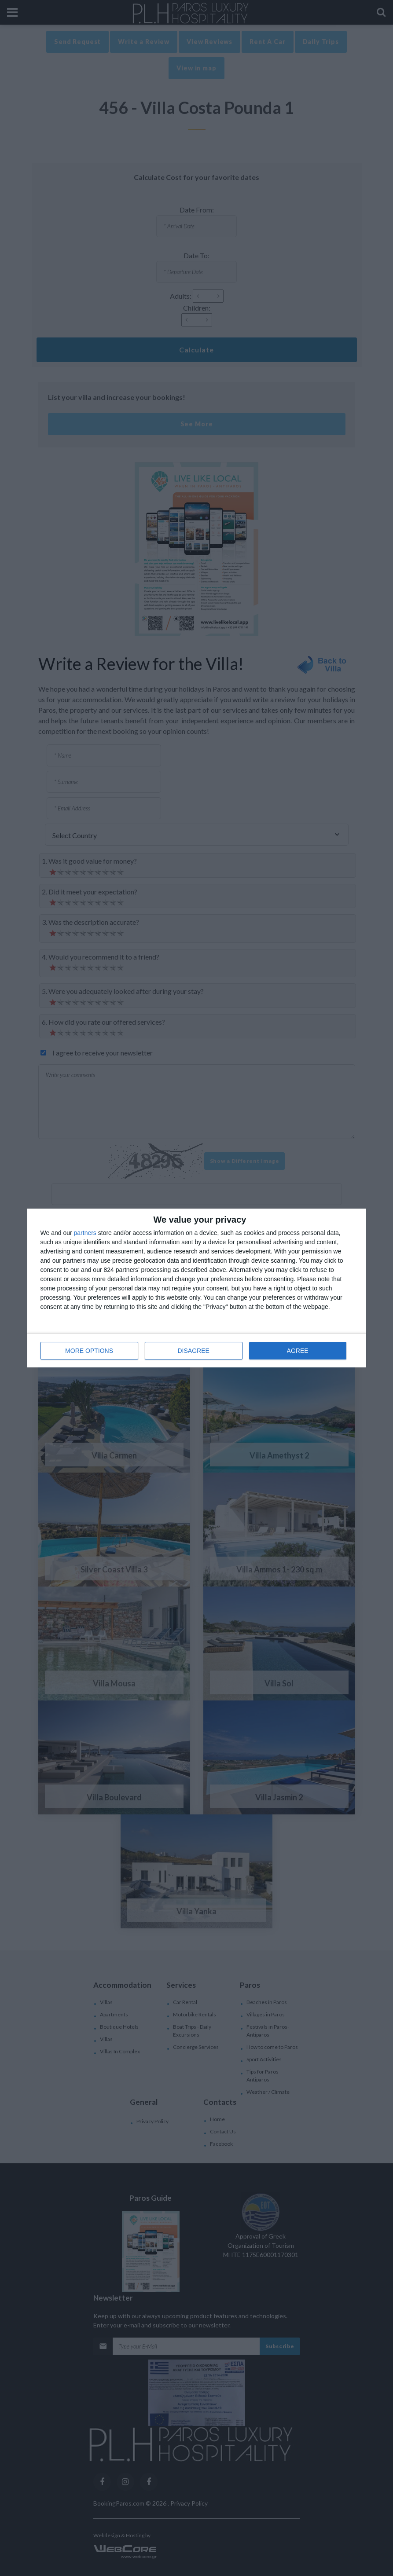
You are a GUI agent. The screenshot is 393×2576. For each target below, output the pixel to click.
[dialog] (196, 1288)
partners (85, 1233)
